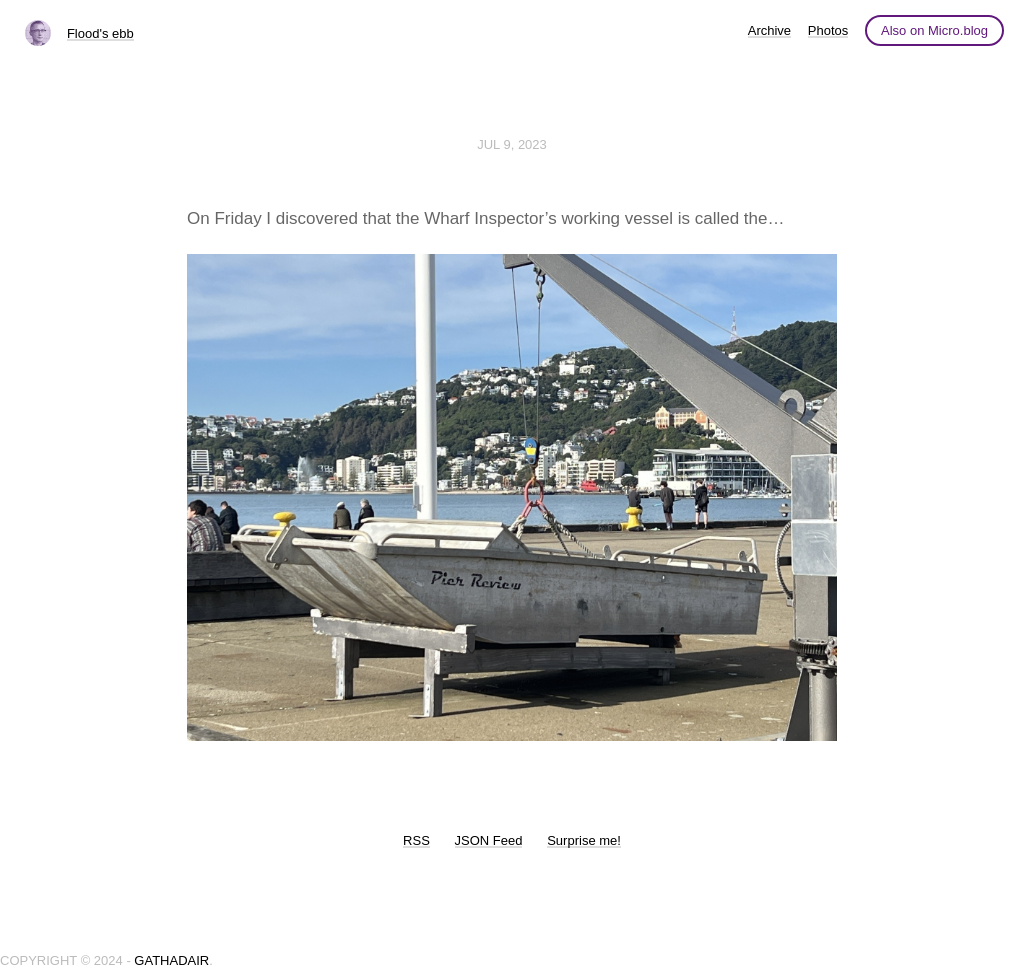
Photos (828, 30)
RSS (416, 840)
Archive (769, 30)
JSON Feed (489, 840)
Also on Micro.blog (934, 30)
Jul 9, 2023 (512, 144)
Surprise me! (584, 840)
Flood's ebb (100, 33)
